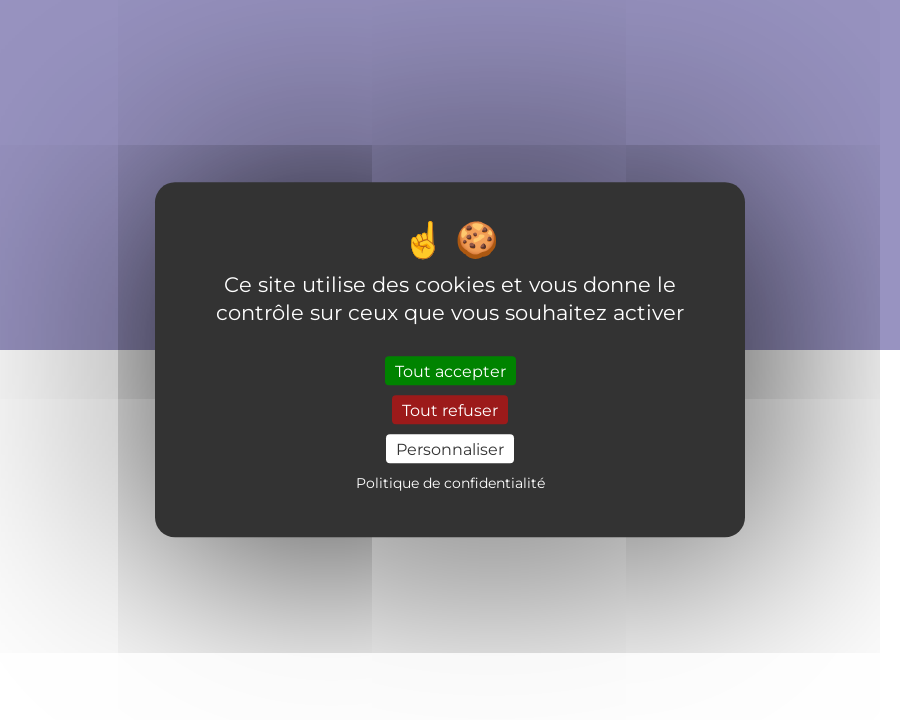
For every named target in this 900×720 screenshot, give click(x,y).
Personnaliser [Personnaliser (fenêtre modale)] (450, 448)
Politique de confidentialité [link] (450, 483)
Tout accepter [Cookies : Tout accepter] (450, 370)
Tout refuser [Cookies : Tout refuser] (450, 409)
